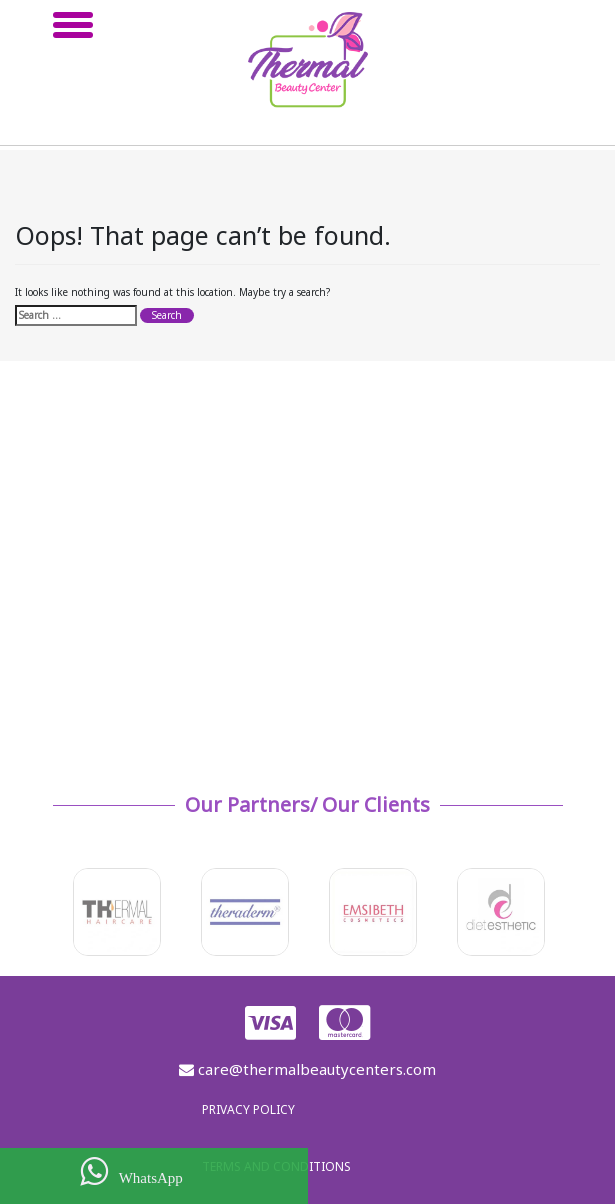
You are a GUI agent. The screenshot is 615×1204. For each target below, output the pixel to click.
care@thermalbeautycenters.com (307, 1069)
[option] (117, 912)
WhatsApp (131, 1171)
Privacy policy (248, 1109)
